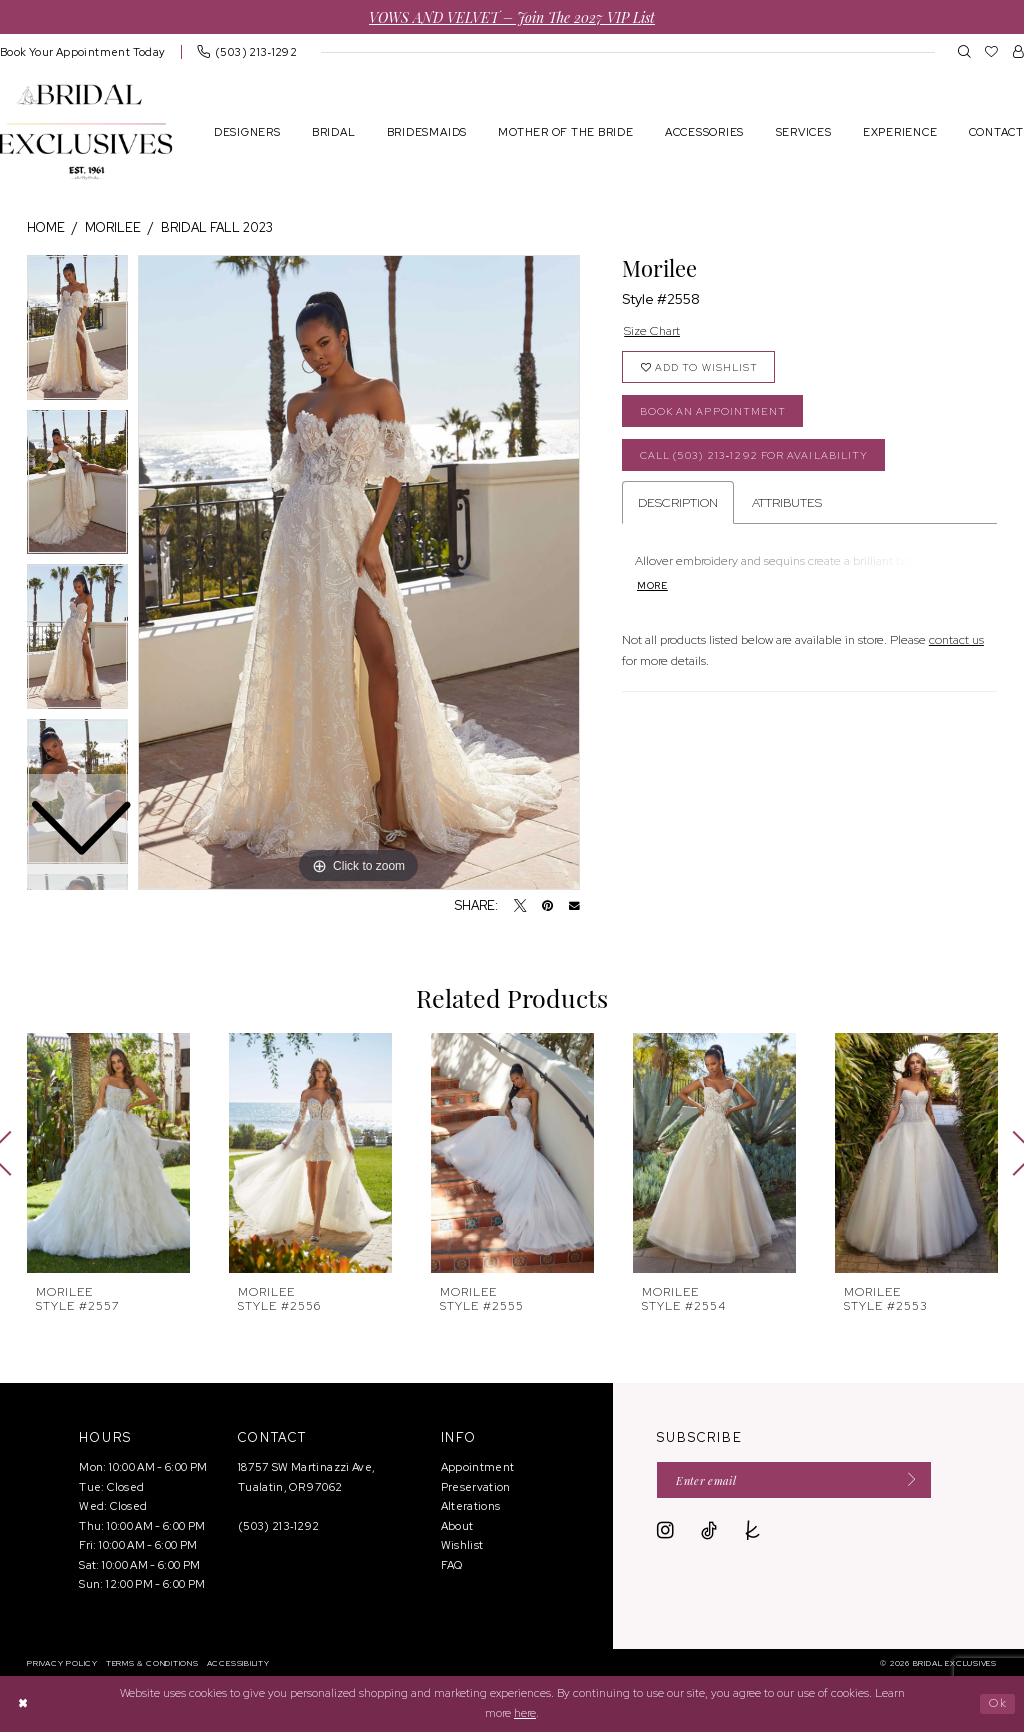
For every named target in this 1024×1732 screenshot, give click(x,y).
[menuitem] (247, 51)
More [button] (652, 586)
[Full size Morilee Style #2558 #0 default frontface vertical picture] (359, 573)
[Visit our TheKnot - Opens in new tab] (753, 1531)
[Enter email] (794, 1480)
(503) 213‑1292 (279, 1526)
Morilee (113, 227)
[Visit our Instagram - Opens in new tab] (665, 1531)
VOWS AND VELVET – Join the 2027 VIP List (512, 16)
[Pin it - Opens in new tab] (547, 906)
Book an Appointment (713, 411)
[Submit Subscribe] (906, 1480)
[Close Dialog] (23, 1703)
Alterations (471, 1506)
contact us (956, 639)
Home (46, 227)
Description (678, 502)
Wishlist (462, 1545)
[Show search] (964, 51)
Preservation (476, 1487)
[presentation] (108, 1153)
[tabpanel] (359, 573)
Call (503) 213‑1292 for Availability (754, 455)
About (457, 1526)
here (525, 1713)
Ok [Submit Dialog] (998, 1703)
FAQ (452, 1565)
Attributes (787, 502)
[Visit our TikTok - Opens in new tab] (709, 1531)
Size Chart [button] (652, 330)
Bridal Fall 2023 (217, 227)
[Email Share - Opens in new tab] (574, 906)
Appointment (478, 1467)
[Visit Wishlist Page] (991, 51)
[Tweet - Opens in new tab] (520, 906)
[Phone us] (247, 51)
